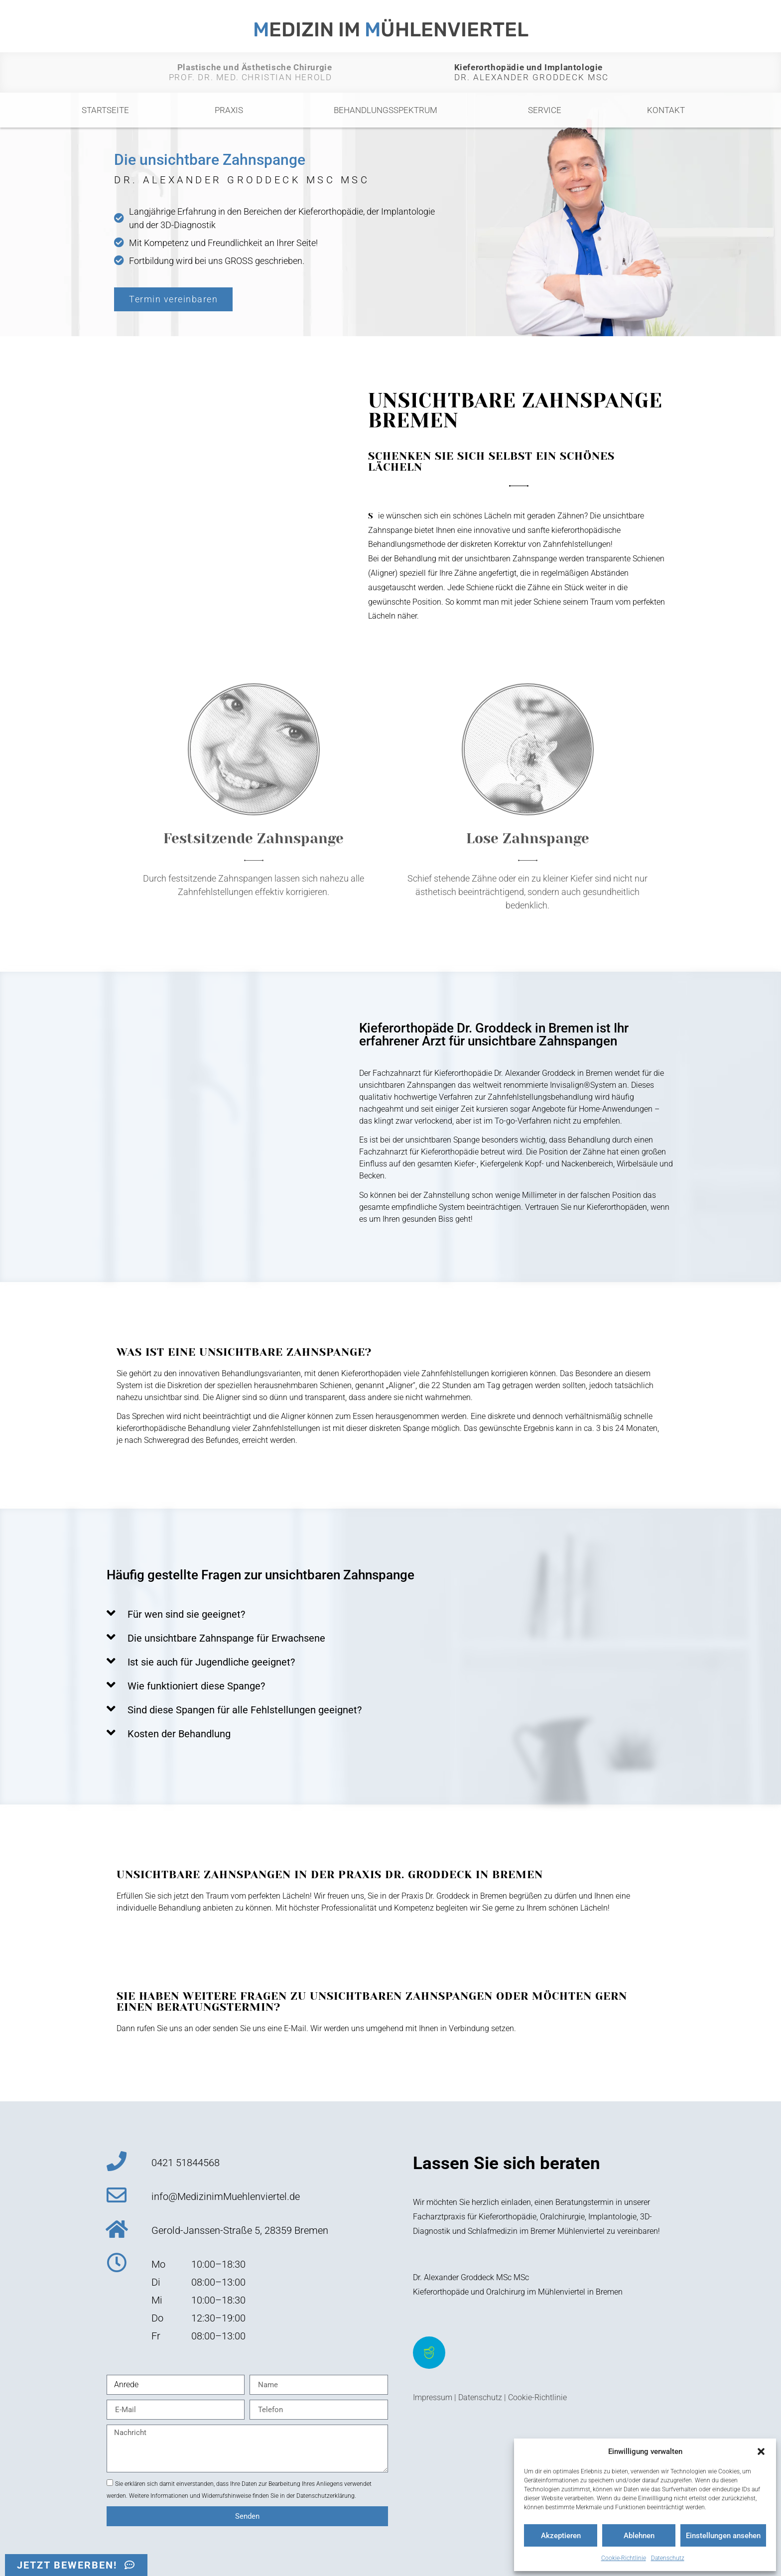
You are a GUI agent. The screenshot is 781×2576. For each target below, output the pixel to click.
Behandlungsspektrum (388, 110)
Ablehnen (639, 2535)
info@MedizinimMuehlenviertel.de (225, 2196)
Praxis (231, 110)
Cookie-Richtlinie (623, 2558)
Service (544, 110)
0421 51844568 (185, 2163)
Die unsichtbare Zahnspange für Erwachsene (226, 1638)
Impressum (432, 2397)
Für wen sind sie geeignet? (186, 1614)
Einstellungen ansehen (723, 2535)
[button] (761, 2451)
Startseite (105, 110)
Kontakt (666, 110)
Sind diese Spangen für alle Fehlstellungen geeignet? (245, 1710)
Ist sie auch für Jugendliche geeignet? (211, 1662)
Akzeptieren (561, 2535)
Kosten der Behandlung (179, 1734)
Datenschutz (667, 2558)
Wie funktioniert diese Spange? (196, 1686)
